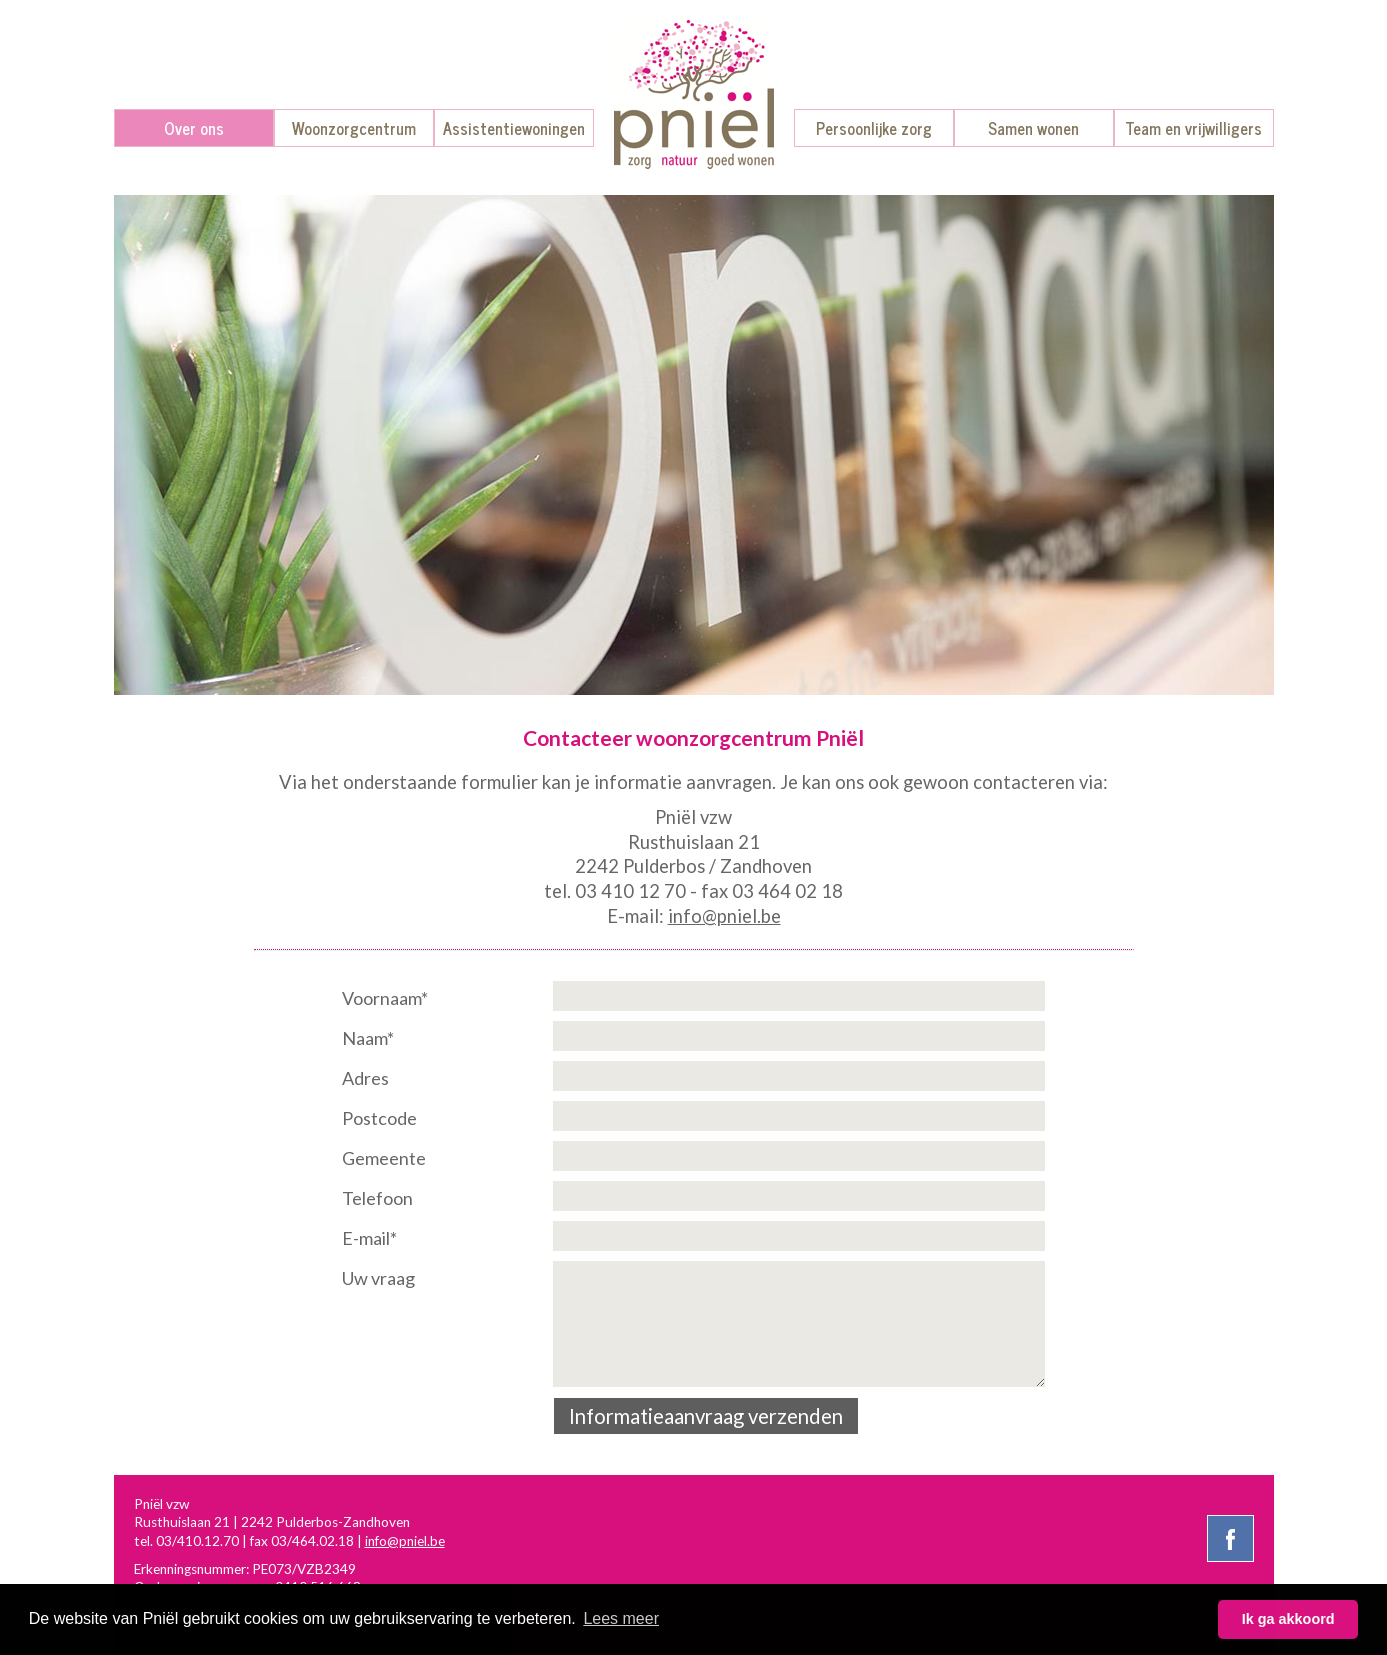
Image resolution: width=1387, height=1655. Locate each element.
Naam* (368, 1038)
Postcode (379, 1118)
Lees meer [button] (621, 1618)
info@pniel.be (724, 916)
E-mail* (369, 1238)
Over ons (194, 128)
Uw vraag (378, 1278)
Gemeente (384, 1158)
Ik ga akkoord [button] (1288, 1619)
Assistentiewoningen (514, 128)
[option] (694, 445)
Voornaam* (385, 998)
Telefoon (377, 1198)
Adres (365, 1078)
